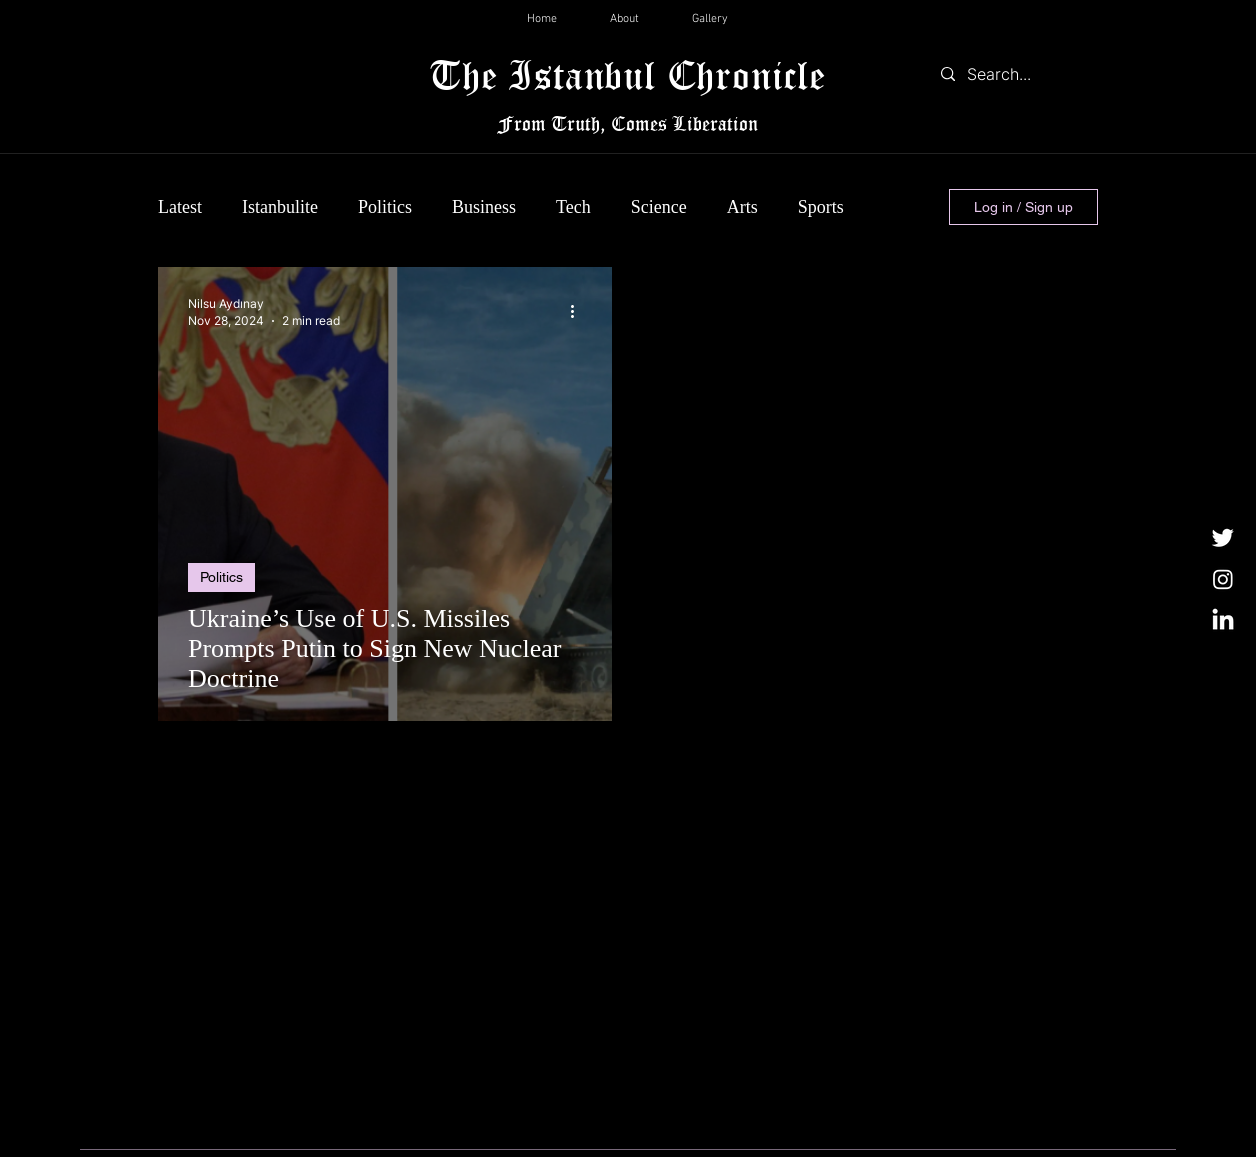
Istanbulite (280, 207)
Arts (742, 207)
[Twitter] (1223, 537)
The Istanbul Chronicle (627, 74)
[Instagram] (1223, 579)
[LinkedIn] (1223, 621)
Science (659, 207)
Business (484, 207)
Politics (385, 207)
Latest (180, 207)
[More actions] (579, 311)
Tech (573, 207)
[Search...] (1014, 74)
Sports (821, 207)
